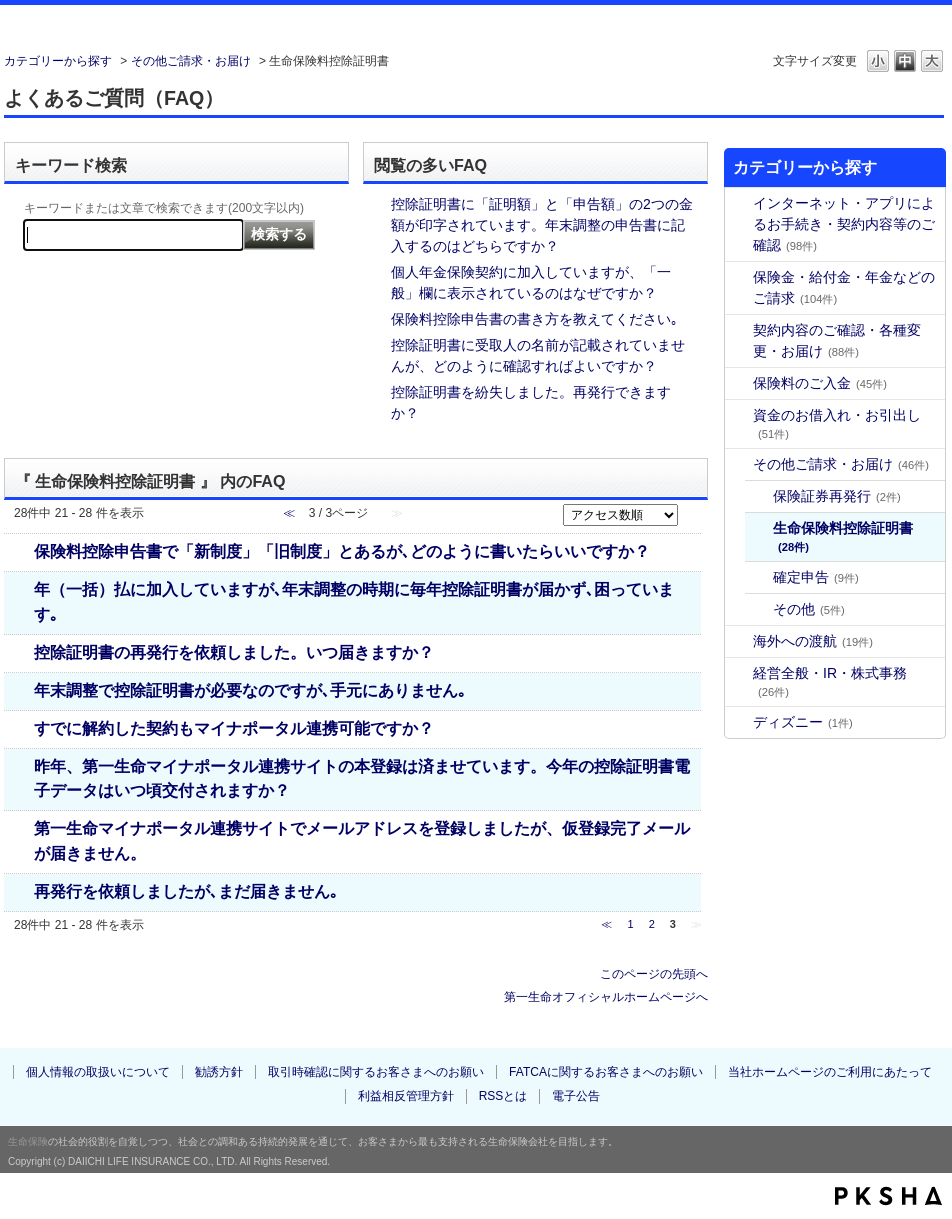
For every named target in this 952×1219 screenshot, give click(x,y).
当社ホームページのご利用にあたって (830, 1072)
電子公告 (576, 1096)
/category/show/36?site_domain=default (739, 673)
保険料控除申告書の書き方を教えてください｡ (534, 319)
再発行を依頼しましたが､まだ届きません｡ (186, 891)
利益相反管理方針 (406, 1096)
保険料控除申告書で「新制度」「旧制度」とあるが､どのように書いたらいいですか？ (342, 551)
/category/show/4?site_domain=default (739, 277)
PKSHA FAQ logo (888, 1196)
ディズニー (803, 722)
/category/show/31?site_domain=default (739, 203)
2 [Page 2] (652, 924)
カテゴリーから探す (58, 61)
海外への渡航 (813, 641)
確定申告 (816, 577)
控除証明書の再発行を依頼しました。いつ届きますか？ (234, 652)
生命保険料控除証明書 (843, 536)
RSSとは (503, 1096)
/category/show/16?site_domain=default (739, 383)
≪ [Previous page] (606, 924)
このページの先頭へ (654, 974)
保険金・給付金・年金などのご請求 (844, 287)
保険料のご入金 (820, 383)
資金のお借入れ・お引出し (837, 423)
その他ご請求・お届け (191, 61)
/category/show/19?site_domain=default (739, 415)
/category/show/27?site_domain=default (739, 464)
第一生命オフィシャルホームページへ (606, 997)
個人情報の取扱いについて (98, 1072)
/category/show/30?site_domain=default (739, 641)
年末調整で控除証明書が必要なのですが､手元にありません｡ (250, 690)
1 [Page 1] (630, 924)
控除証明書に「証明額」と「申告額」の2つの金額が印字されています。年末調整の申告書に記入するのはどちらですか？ (542, 225)
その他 (809, 609)
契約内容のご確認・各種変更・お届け (837, 340)
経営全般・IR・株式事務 (830, 681)
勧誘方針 (219, 1072)
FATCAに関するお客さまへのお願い (606, 1072)
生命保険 (28, 1141)
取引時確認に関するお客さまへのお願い (376, 1072)
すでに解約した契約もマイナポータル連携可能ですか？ (234, 728)
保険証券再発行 (837, 496)
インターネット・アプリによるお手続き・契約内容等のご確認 (844, 224)
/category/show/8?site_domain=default (739, 330)
